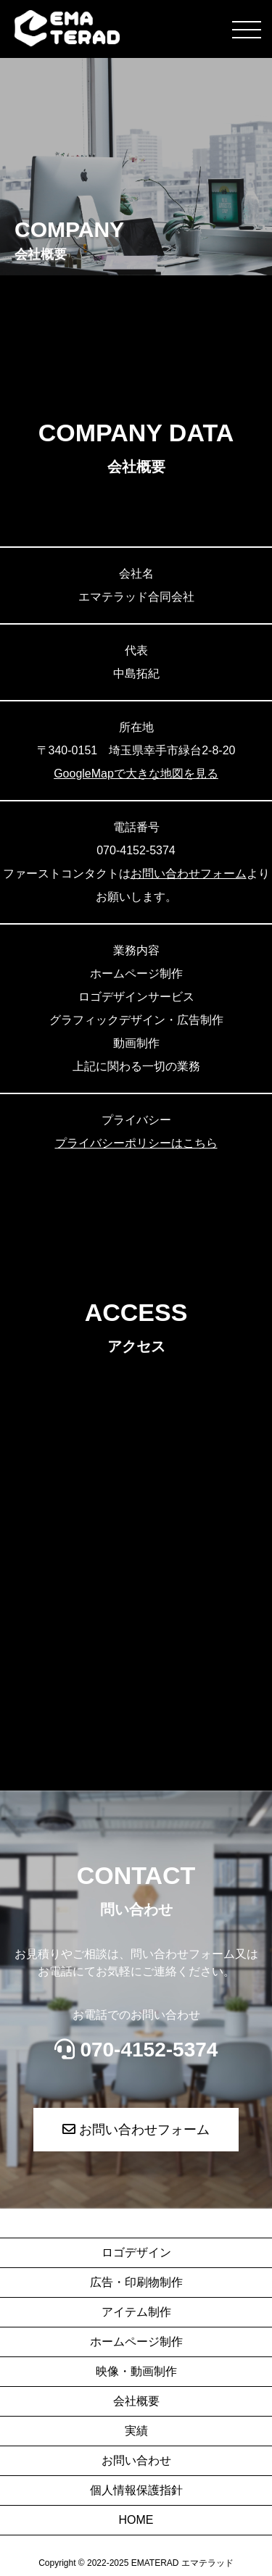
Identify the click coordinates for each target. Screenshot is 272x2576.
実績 (136, 2431)
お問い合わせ (136, 2460)
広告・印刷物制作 (136, 2282)
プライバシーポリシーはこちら (136, 1143)
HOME (136, 2520)
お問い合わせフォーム (189, 873)
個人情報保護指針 (136, 2490)
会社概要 (136, 2401)
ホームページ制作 (136, 2341)
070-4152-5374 (136, 2049)
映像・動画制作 (136, 2371)
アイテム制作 (136, 2312)
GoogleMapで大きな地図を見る (136, 773)
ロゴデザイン (136, 2252)
